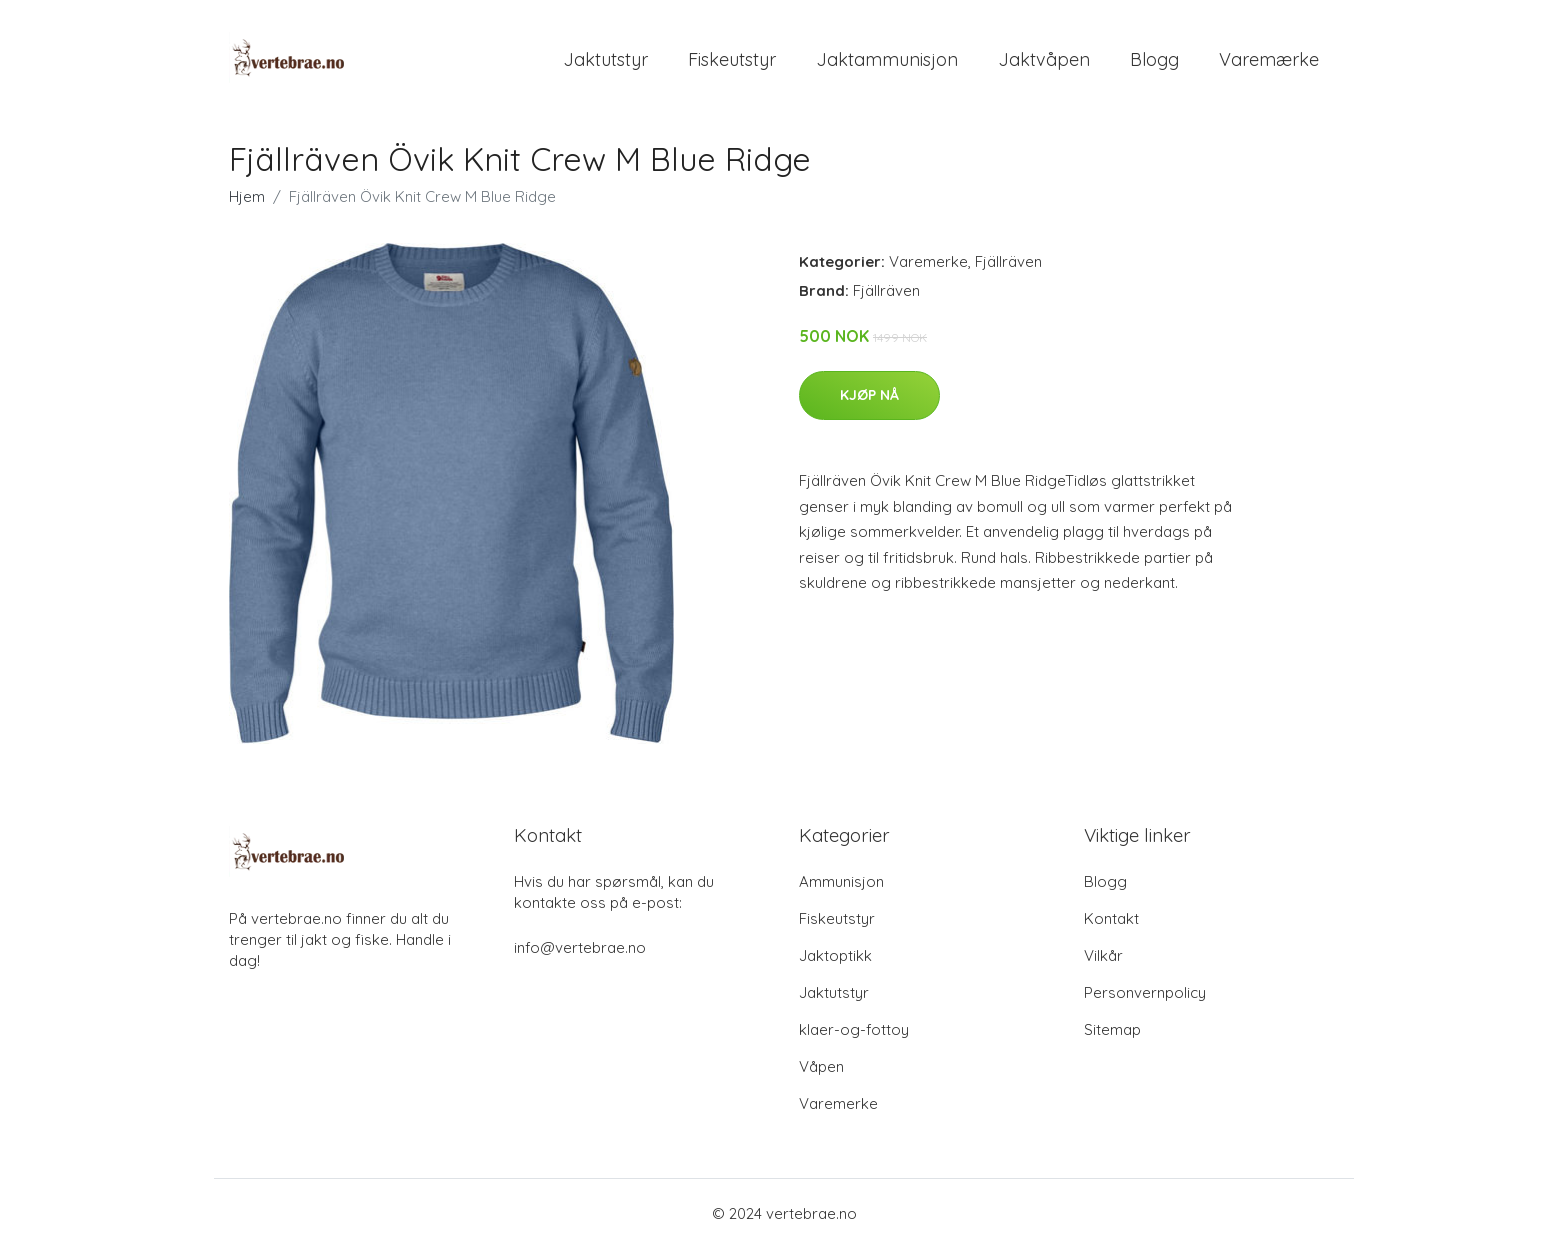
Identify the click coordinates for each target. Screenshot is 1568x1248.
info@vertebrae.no (580, 947)
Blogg (1154, 59)
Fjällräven (1008, 261)
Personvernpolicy (1145, 992)
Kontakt (1111, 918)
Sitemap (1112, 1029)
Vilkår (1103, 955)
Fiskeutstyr (732, 59)
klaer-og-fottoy (854, 1029)
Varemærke (1269, 59)
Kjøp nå (869, 395)
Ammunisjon (841, 881)
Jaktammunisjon (887, 59)
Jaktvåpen (1044, 59)
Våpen (821, 1066)
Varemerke (928, 261)
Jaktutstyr (605, 59)
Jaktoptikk (835, 955)
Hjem (247, 196)
